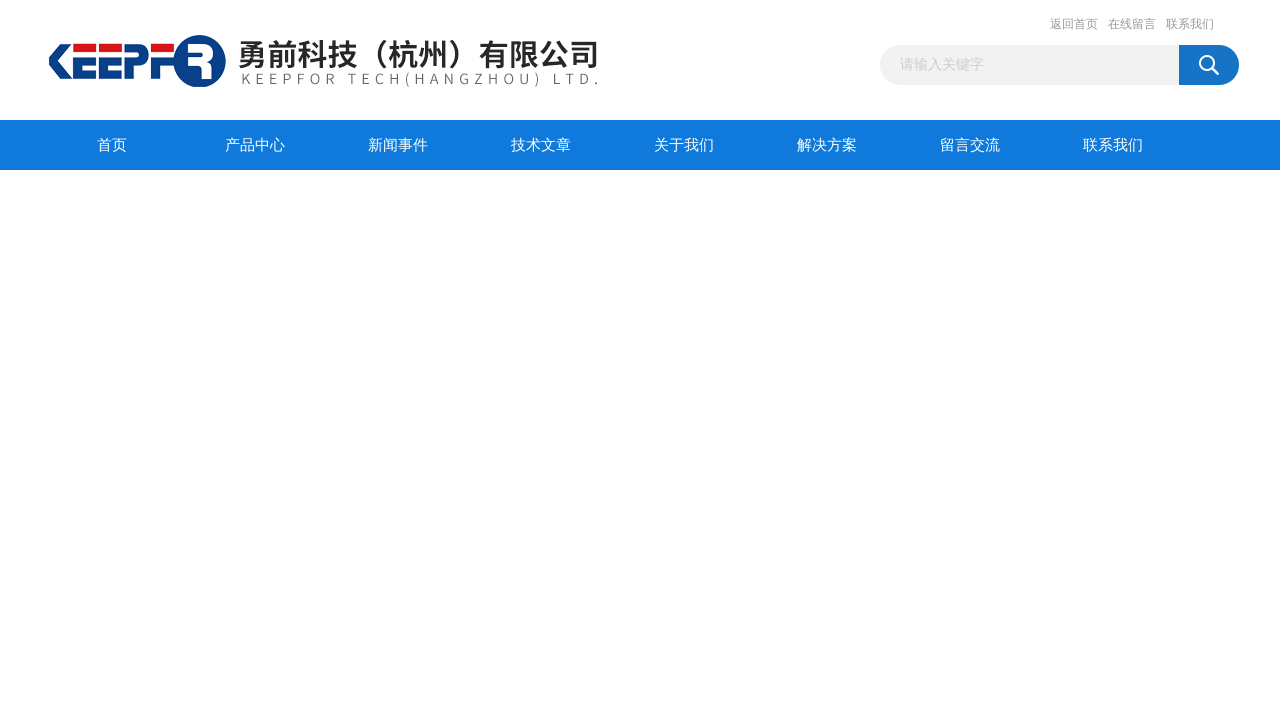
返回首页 (1074, 24)
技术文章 (541, 145)
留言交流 (970, 145)
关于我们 (684, 145)
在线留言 (1132, 24)
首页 (112, 145)
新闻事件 (398, 145)
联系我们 (1190, 24)
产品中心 (255, 145)
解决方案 (827, 145)
